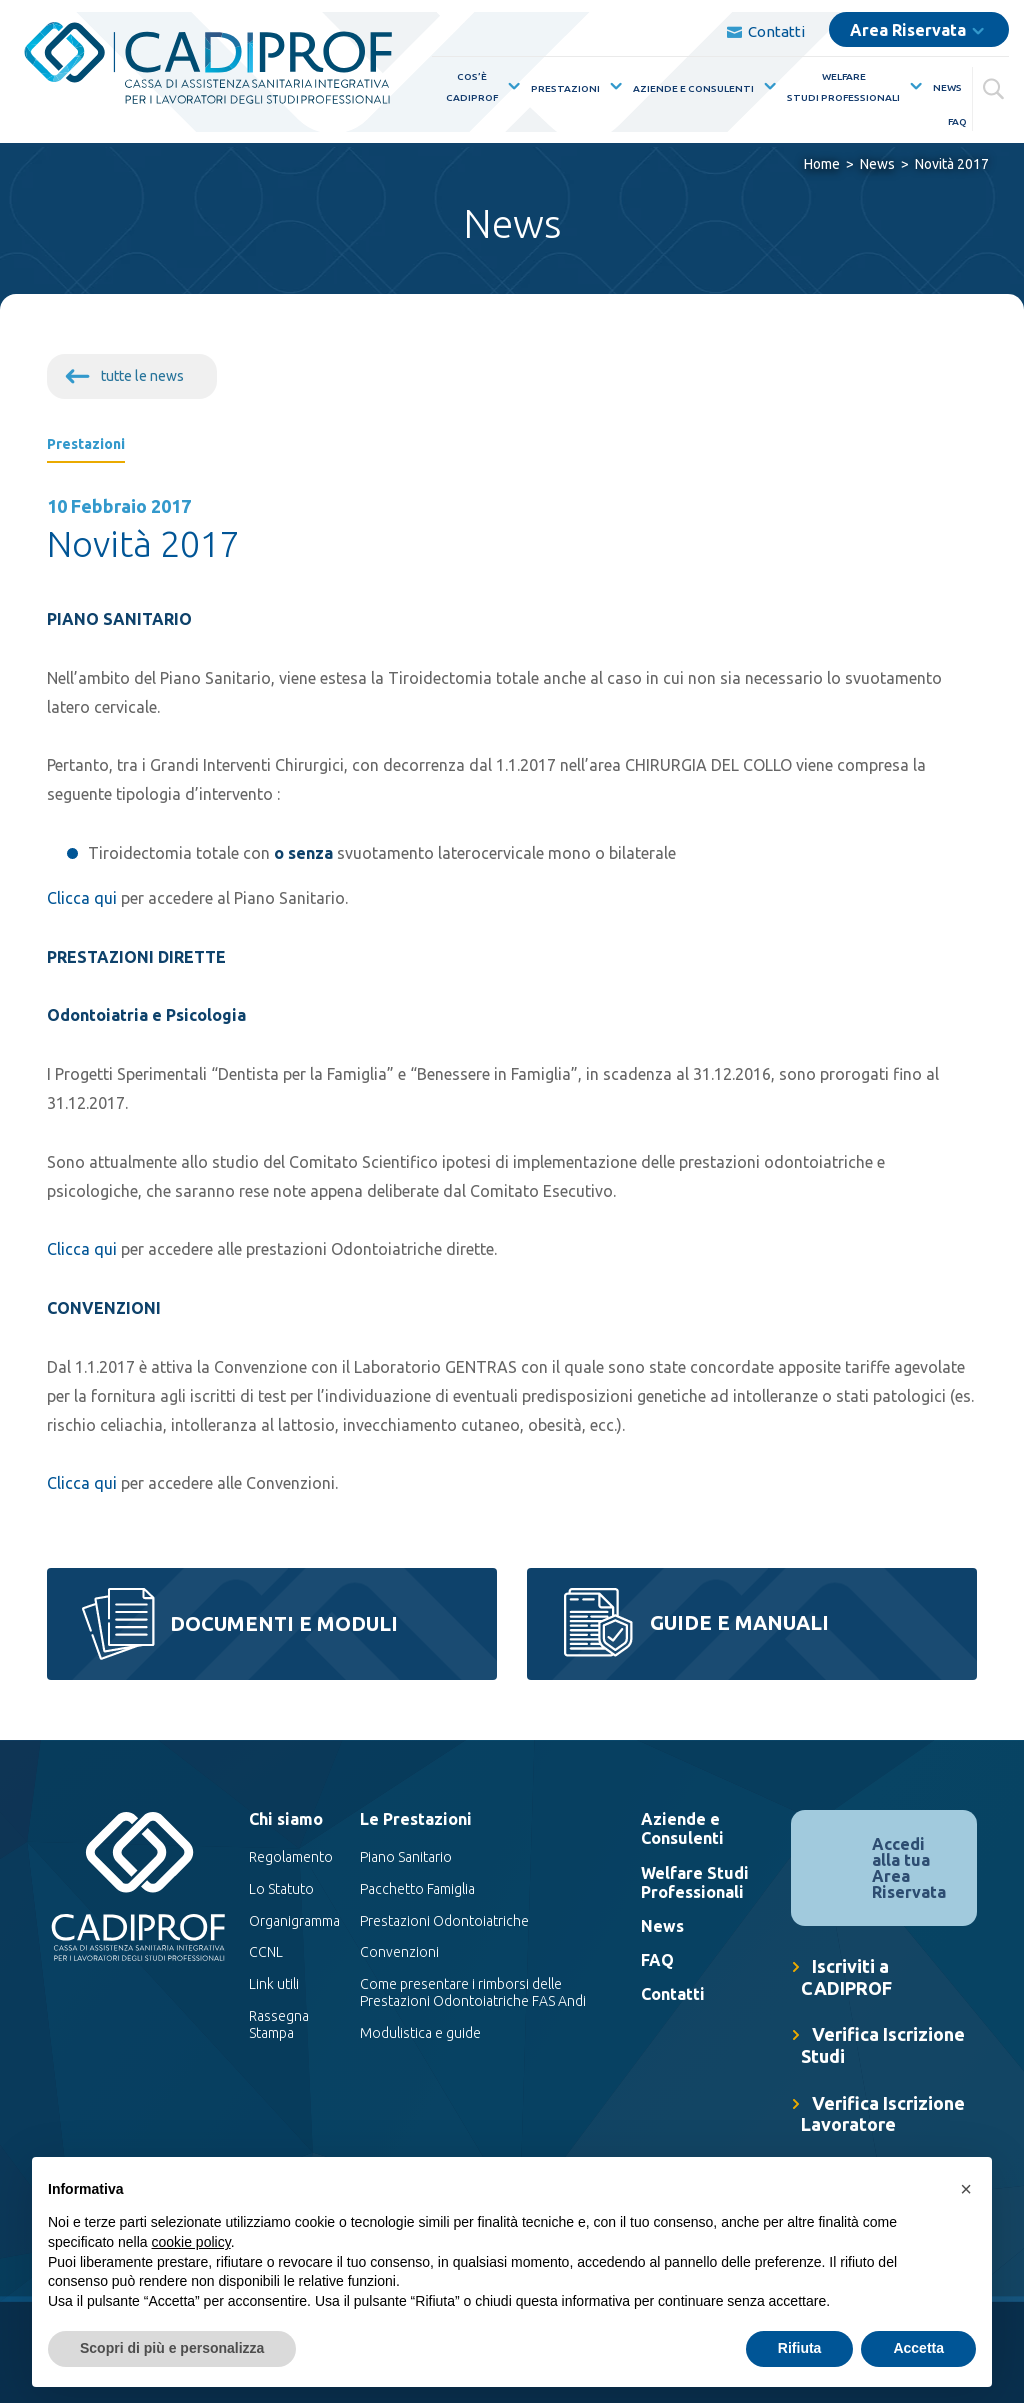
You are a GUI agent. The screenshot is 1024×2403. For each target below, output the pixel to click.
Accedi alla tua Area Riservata (909, 1868)
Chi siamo (286, 1819)
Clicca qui (82, 898)
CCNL (266, 1953)
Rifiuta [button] (800, 2348)
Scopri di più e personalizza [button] (172, 2348)
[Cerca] (996, 85)
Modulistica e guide (420, 2033)
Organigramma (294, 1921)
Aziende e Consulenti (693, 88)
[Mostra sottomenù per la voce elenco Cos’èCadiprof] (510, 86)
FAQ (957, 121)
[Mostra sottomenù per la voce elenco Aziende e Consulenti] (766, 86)
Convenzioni (399, 1953)
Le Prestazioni (416, 1819)
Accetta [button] (918, 2348)
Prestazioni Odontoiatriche (444, 1921)
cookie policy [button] (191, 2242)
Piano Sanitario (406, 1857)
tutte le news (142, 376)
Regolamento (291, 1857)
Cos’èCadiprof (472, 87)
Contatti (766, 31)
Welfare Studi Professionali (695, 1882)
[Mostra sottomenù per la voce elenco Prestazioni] (612, 86)
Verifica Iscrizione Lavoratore (883, 2114)
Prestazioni (565, 88)
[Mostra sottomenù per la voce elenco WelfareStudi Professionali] (912, 86)
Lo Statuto (281, 1889)
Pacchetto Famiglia (417, 1889)
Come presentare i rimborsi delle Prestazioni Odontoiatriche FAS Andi (473, 1993)
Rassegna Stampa (279, 2024)
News (947, 87)
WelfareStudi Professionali (843, 87)
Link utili (274, 1985)
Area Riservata (908, 30)
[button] (966, 2189)
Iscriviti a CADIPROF (846, 1977)
